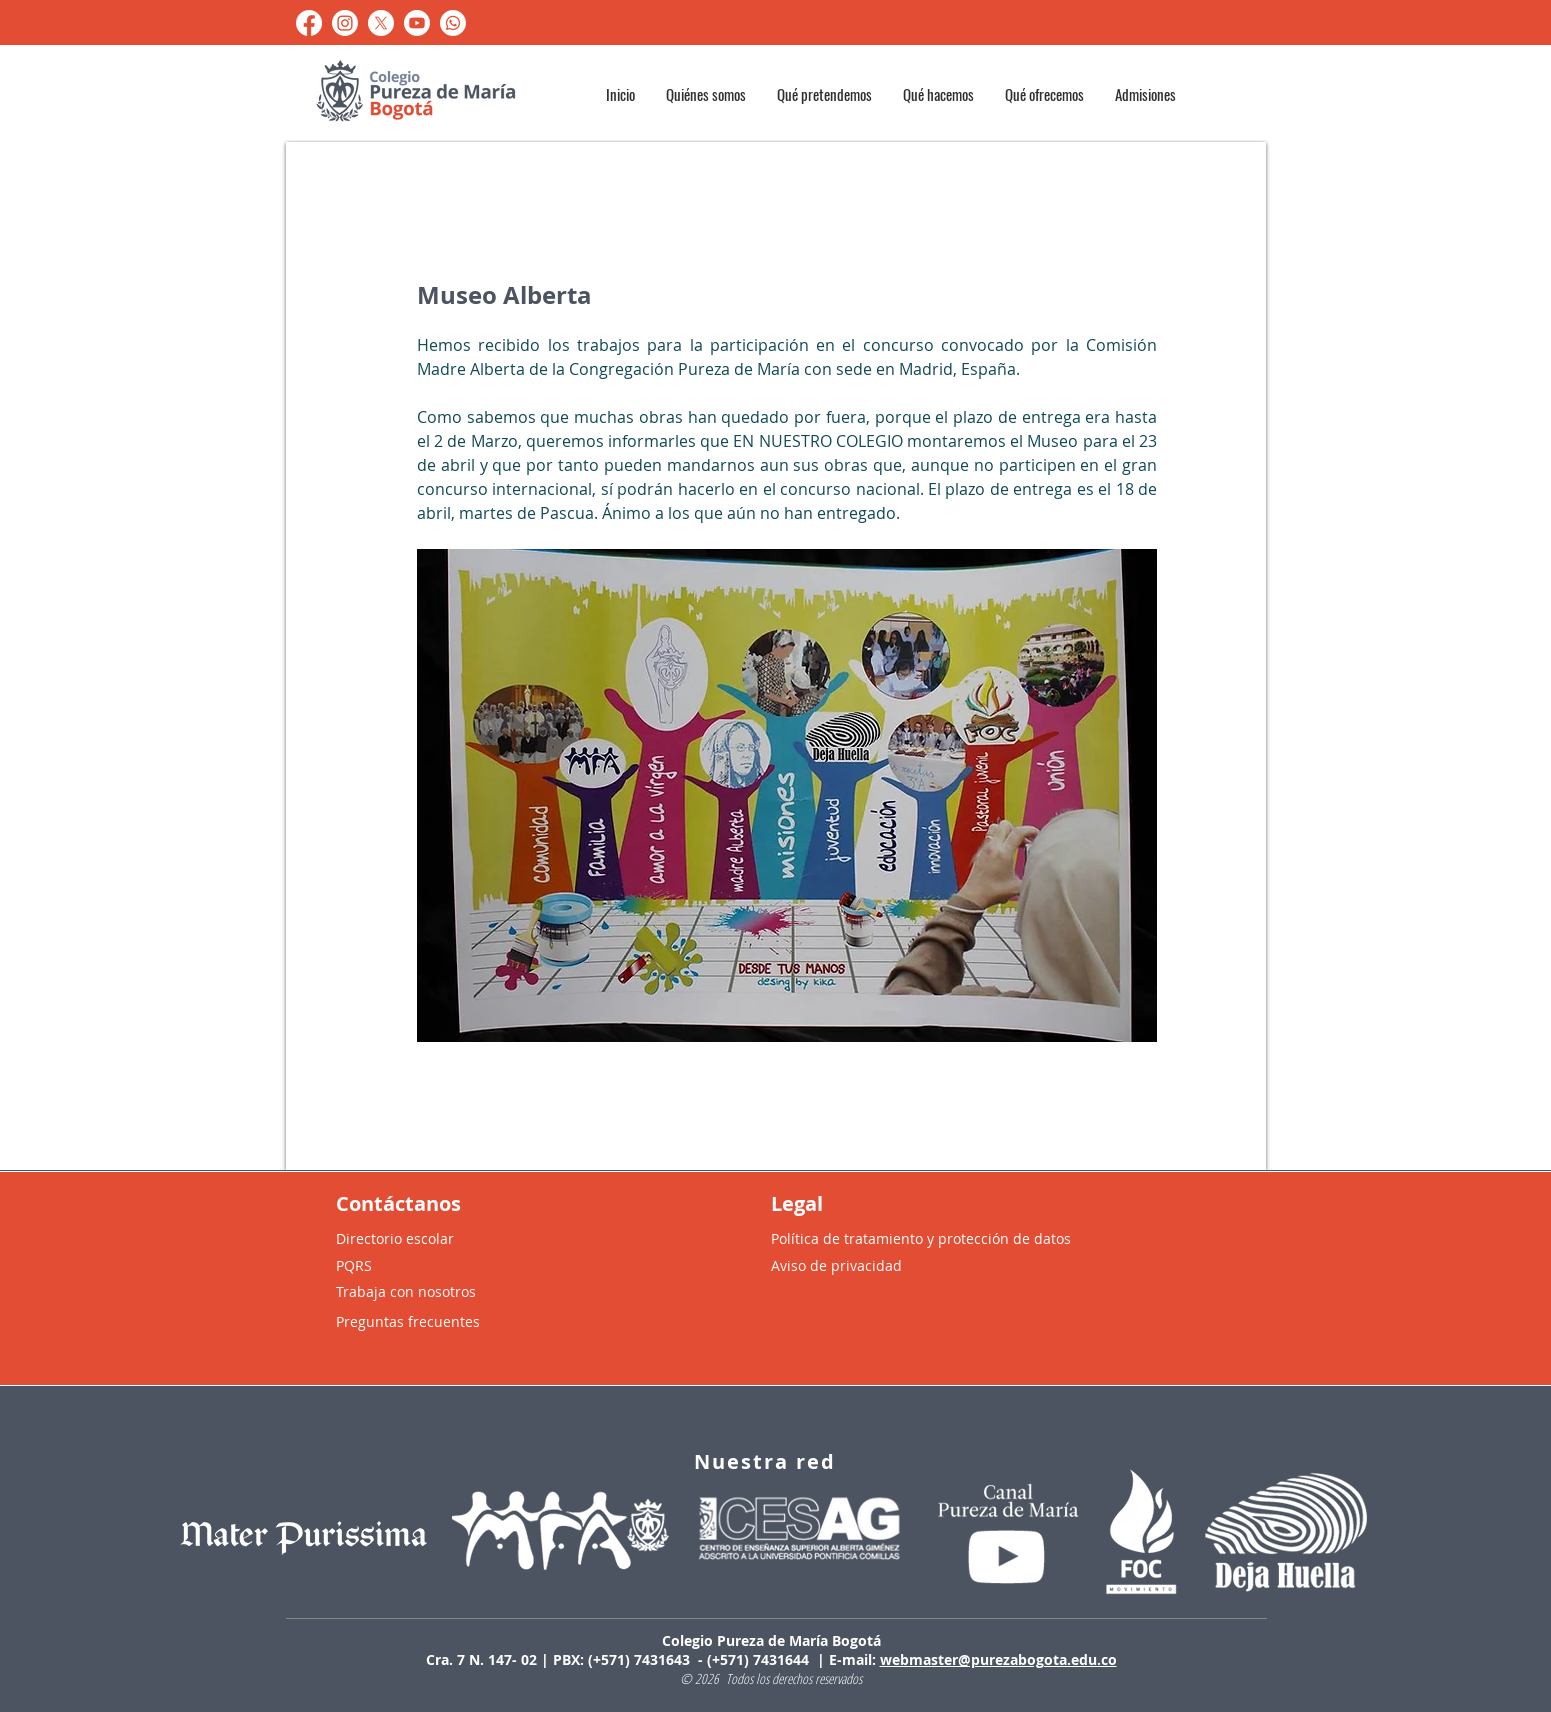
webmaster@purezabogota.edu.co (998, 1659)
